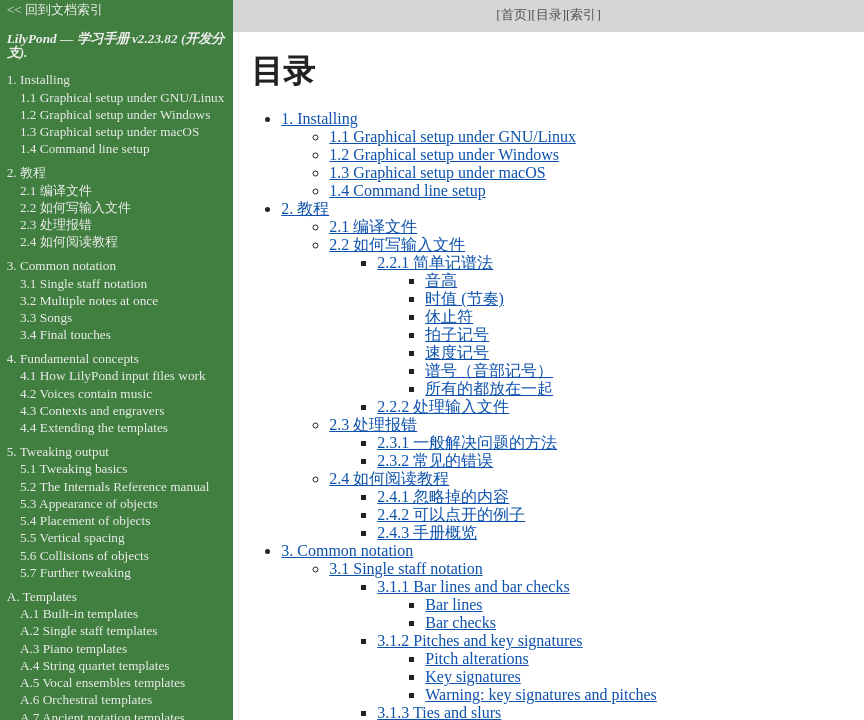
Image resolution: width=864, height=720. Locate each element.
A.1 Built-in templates (79, 613)
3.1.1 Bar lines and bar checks (473, 586)
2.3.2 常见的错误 (435, 460)
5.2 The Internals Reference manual (114, 486)
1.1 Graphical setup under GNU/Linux (452, 136)
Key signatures (473, 676)
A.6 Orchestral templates (86, 699)
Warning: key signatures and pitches (541, 694)
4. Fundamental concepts (73, 358)
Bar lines (453, 604)
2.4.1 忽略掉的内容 (443, 496)
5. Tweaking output (58, 451)
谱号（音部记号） (489, 370)
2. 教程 (305, 208)
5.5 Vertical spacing (72, 537)
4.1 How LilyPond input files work (113, 375)
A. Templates (42, 596)
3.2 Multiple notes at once (89, 300)
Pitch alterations (477, 658)
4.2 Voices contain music (86, 393)
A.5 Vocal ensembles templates (102, 682)
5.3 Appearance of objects (89, 503)
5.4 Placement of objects (85, 520)
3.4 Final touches (65, 334)
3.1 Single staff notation (405, 568)
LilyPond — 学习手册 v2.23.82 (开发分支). (116, 46)
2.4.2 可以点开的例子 (451, 514)
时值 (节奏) (464, 298)
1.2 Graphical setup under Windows (444, 154)
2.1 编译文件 (373, 226)
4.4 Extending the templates (94, 427)
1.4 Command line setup (407, 190)
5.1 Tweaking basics (74, 468)
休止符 (449, 316)
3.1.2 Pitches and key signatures (479, 640)
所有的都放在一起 (489, 388)
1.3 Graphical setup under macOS (437, 172)
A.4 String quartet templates (95, 665)
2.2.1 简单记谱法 (435, 262)
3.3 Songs (46, 317)
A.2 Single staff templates (89, 630)
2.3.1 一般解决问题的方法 (467, 442)
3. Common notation (347, 550)
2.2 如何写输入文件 (397, 244)
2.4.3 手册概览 (427, 532)
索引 (583, 14)
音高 (441, 280)
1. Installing (319, 118)
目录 (549, 14)
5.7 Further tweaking (75, 572)
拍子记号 (457, 334)
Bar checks (460, 622)
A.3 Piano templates (73, 648)
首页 (514, 14)
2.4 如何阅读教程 (389, 478)
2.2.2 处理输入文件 (443, 406)
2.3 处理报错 (373, 424)
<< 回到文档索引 (55, 9)
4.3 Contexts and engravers (92, 410)
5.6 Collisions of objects (84, 555)
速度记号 (457, 352)
